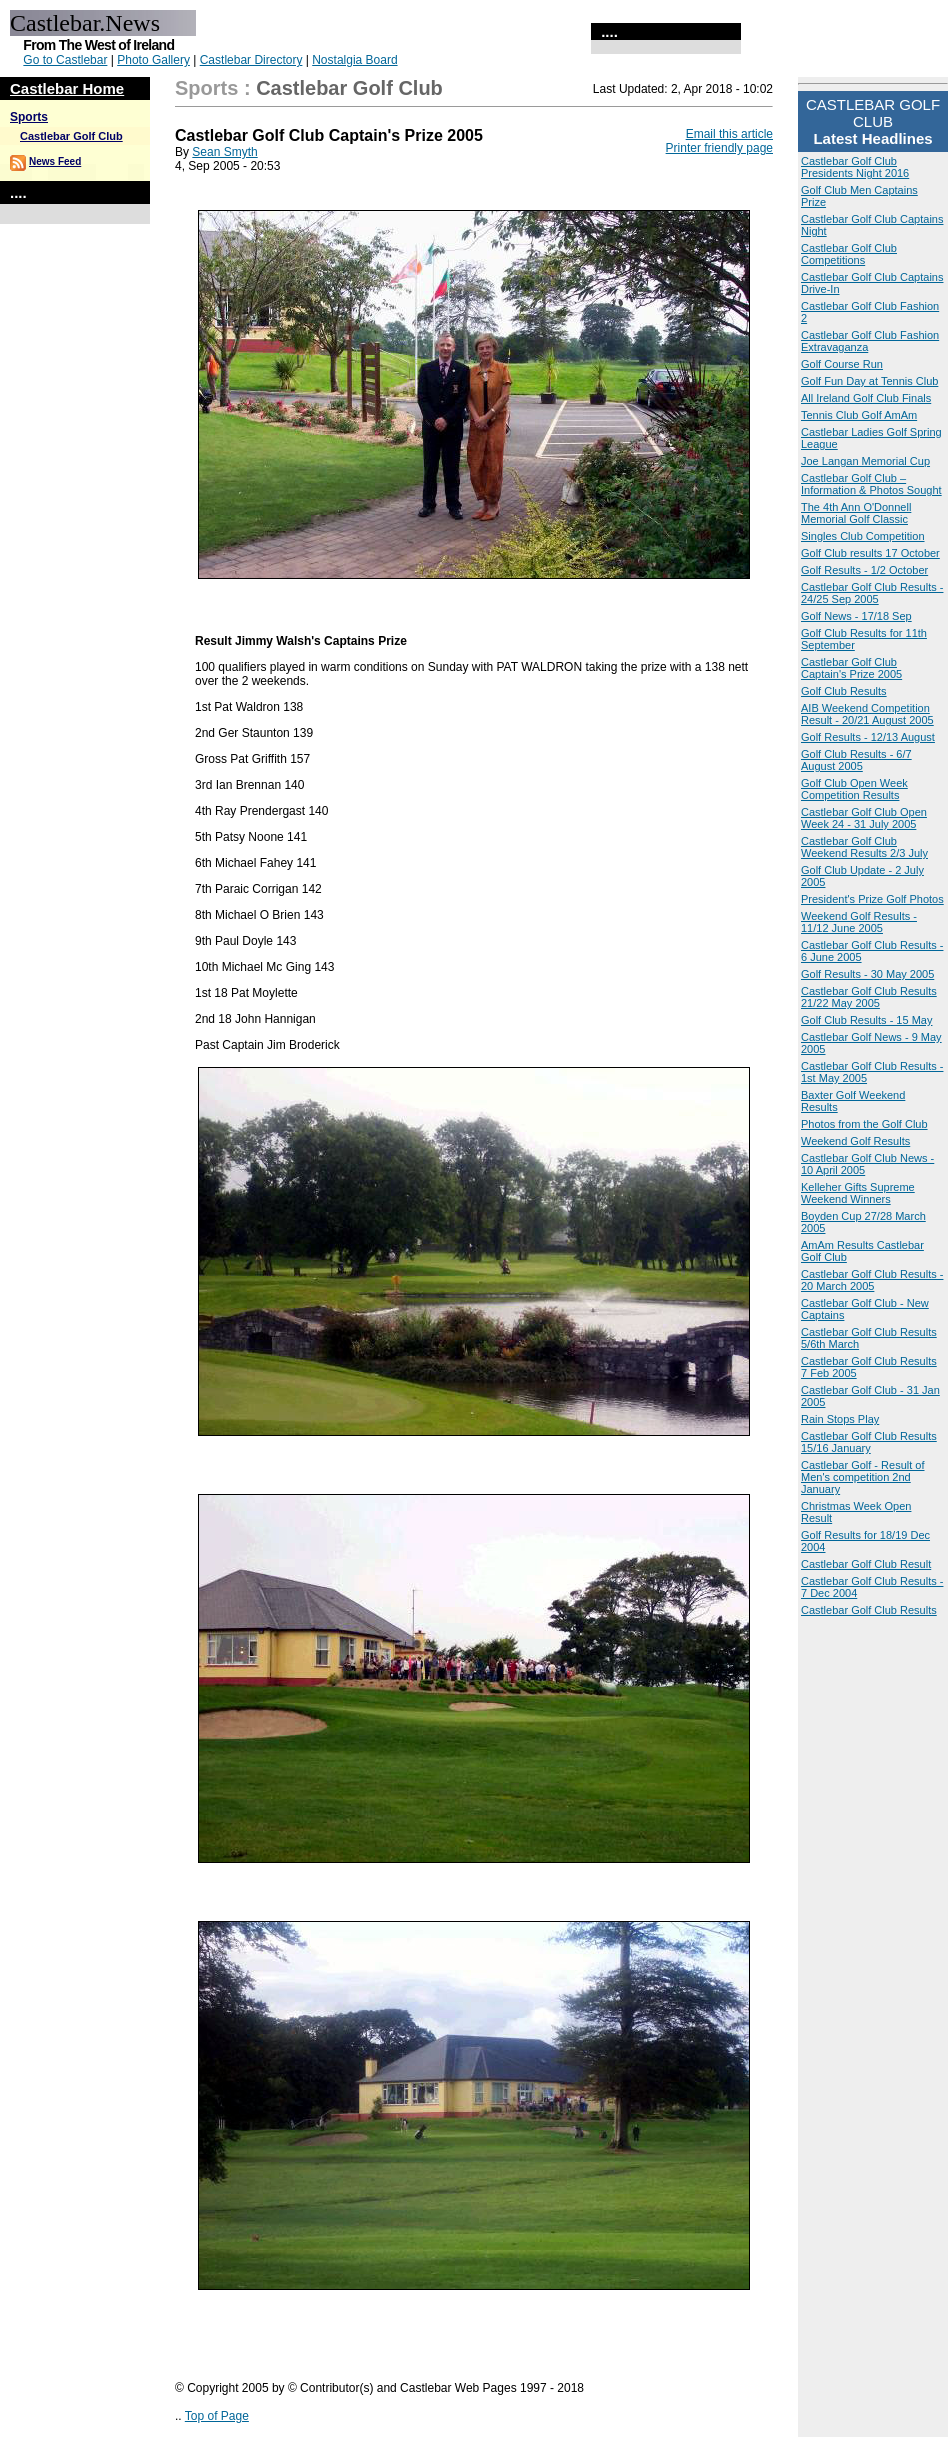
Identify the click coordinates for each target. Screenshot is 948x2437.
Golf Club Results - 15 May (866, 1020)
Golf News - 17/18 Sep (856, 616)
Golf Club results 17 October (870, 553)
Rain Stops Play (840, 1419)
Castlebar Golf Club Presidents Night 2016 (855, 167)
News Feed (55, 161)
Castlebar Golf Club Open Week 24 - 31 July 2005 (864, 818)
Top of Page (217, 2416)
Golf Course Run (842, 364)
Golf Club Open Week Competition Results (854, 789)
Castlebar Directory (251, 60)
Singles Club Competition (863, 536)
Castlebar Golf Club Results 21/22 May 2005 (869, 997)
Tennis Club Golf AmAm (859, 415)
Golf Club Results (844, 691)
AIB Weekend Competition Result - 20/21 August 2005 (867, 714)
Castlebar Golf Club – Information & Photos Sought (871, 484)
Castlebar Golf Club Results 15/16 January (869, 1442)
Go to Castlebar (65, 60)
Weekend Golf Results (855, 1141)
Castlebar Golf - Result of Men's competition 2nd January (863, 1477)
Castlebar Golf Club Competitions (849, 254)
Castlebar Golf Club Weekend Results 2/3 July (864, 847)
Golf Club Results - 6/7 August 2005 (856, 760)
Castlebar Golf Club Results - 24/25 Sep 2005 (872, 593)
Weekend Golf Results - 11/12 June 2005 (859, 922)
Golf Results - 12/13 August (868, 737)
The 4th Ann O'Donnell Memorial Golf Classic (856, 513)
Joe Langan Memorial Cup (865, 461)
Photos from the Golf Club (864, 1124)
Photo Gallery (153, 60)
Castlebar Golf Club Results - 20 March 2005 (872, 1280)
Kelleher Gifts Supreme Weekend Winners (858, 1193)
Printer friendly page (719, 148)
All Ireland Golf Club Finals (866, 398)
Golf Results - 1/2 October (864, 570)
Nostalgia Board (354, 60)
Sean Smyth (224, 152)
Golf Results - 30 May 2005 (867, 974)
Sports (29, 117)
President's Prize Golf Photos (872, 899)
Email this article (729, 134)
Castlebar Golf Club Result (866, 1564)
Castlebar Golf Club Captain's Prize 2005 (851, 668)
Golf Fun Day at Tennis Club (869, 381)
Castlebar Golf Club (71, 136)
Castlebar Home (67, 88)
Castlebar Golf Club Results (869, 1610)
